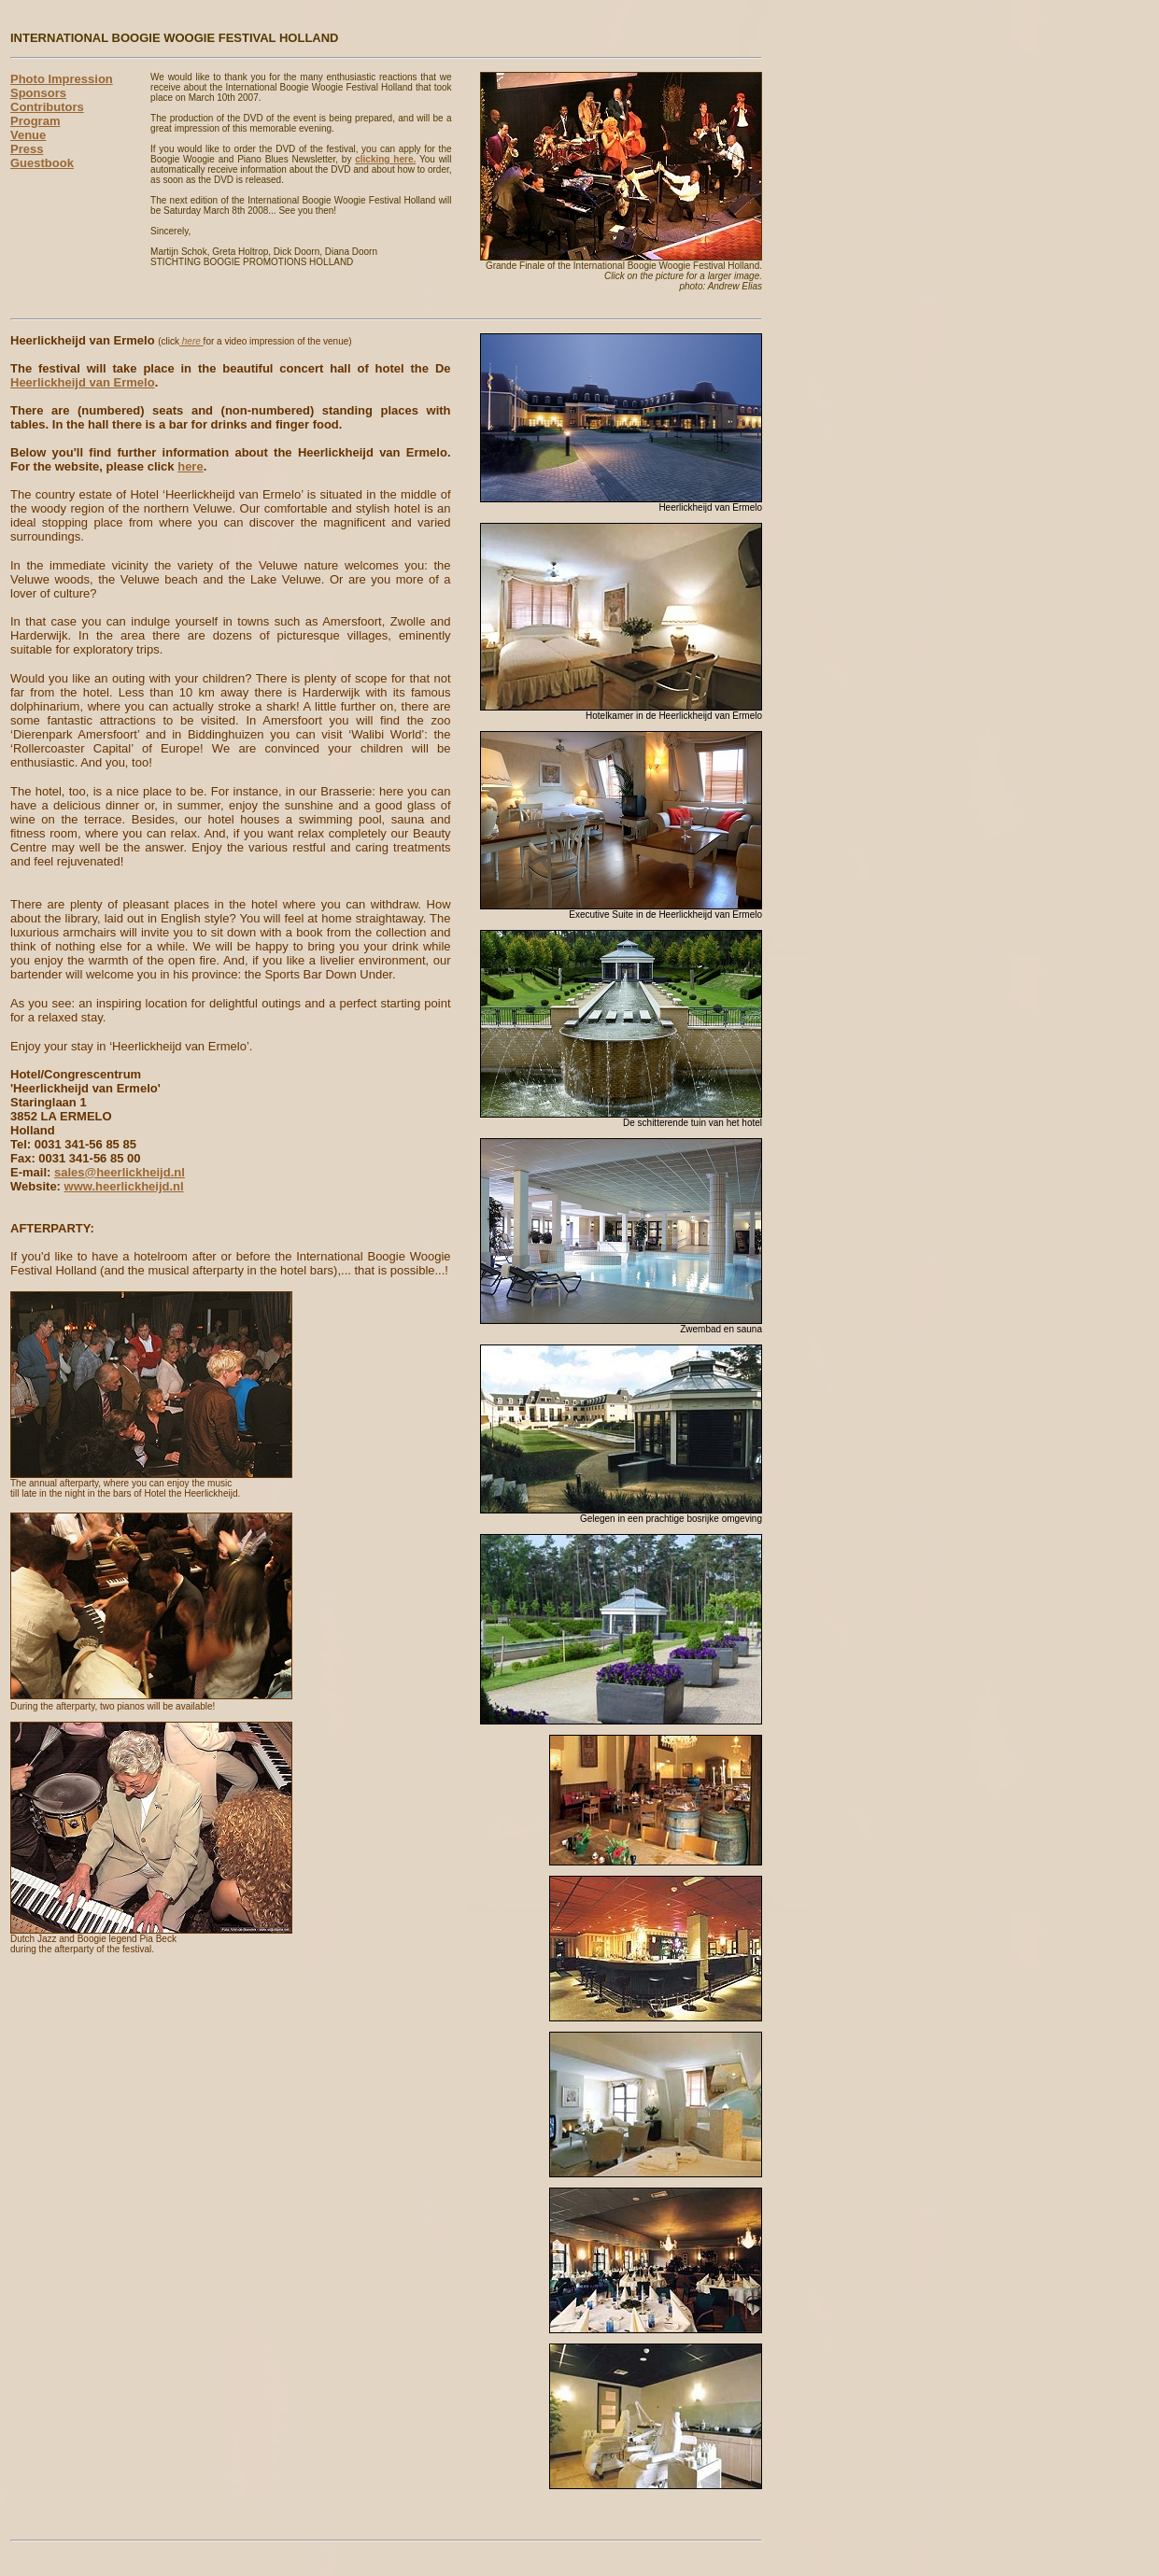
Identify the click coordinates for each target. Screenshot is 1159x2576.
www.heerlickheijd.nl (124, 1186)
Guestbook (42, 163)
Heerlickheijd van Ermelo (82, 382)
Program (35, 121)
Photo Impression (61, 79)
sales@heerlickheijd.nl (119, 1172)
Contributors (47, 107)
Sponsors (38, 93)
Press (26, 149)
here (190, 466)
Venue (28, 135)
